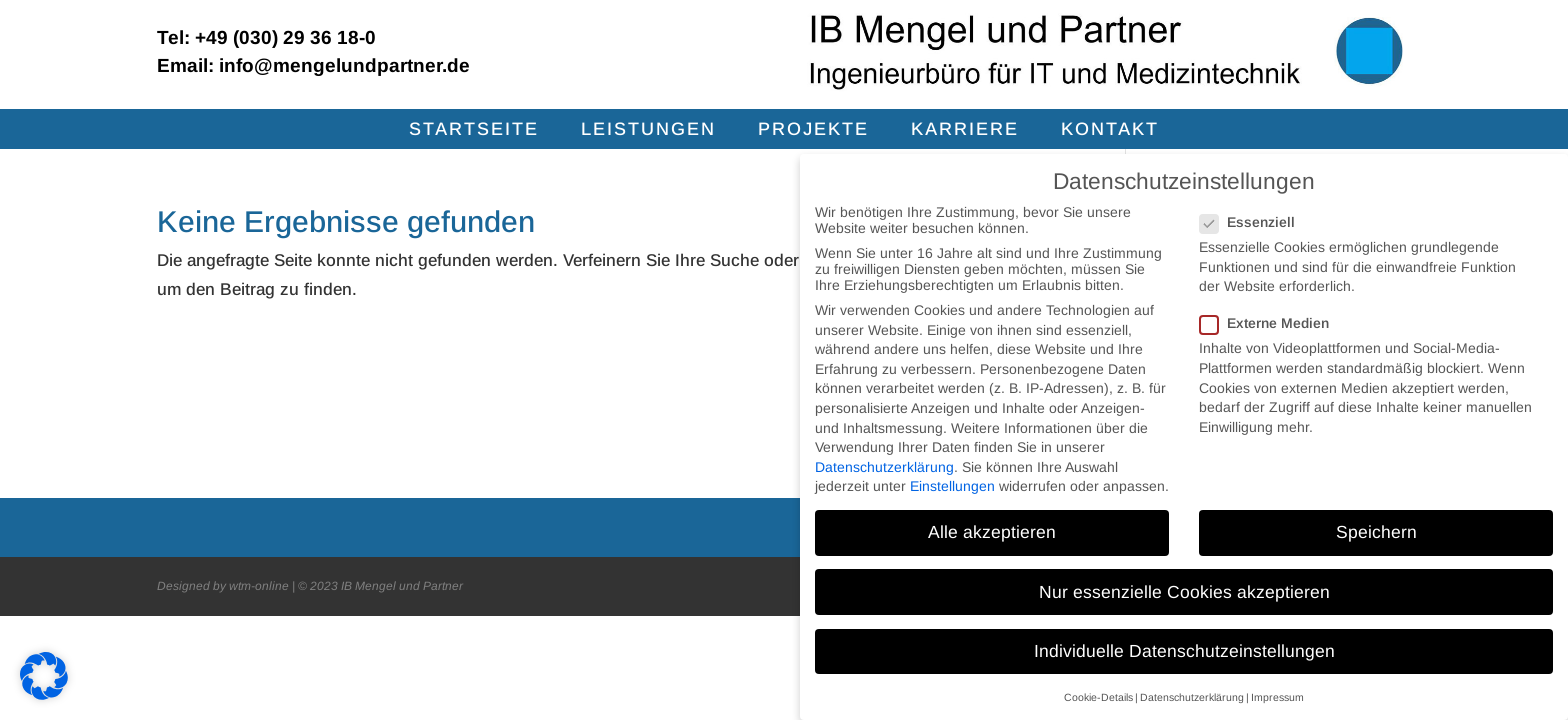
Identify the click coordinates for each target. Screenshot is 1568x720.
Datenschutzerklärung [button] (1192, 697)
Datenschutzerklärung (884, 467)
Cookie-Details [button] (1098, 697)
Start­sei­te (474, 130)
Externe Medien (1272, 323)
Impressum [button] (1277, 697)
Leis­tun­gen (648, 130)
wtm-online (259, 586)
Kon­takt (1110, 130)
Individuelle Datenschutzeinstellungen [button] (1184, 651)
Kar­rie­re (965, 130)
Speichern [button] (1376, 532)
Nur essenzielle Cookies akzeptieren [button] (1184, 592)
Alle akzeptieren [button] (992, 532)
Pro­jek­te (813, 130)
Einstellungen (952, 486)
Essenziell (1255, 222)
